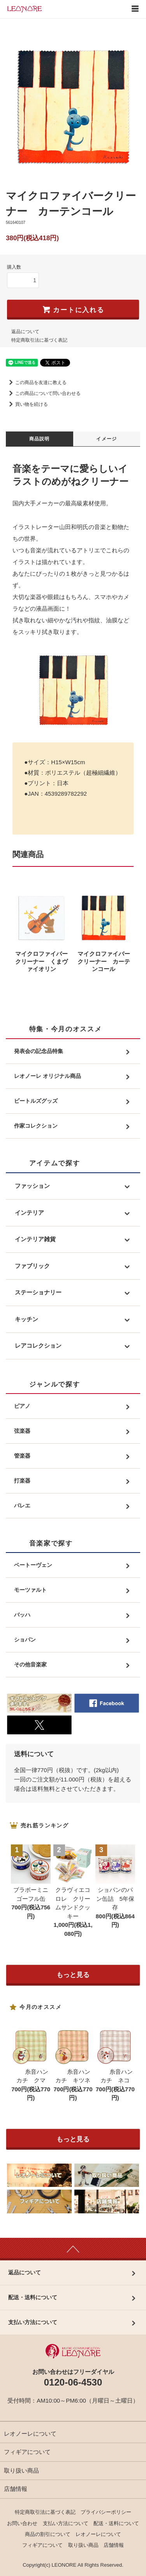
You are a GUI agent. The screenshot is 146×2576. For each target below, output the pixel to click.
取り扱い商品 (21, 2470)
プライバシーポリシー (106, 2512)
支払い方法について (65, 2523)
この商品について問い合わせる (43, 393)
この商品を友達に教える (36, 382)
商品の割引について (47, 2534)
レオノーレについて (30, 2433)
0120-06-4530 (73, 2382)
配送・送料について (116, 2523)
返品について (25, 331)
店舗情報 (15, 2488)
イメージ (106, 439)
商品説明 (39, 439)
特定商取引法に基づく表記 (39, 340)
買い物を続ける (27, 404)
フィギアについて (27, 2452)
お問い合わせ (22, 2523)
